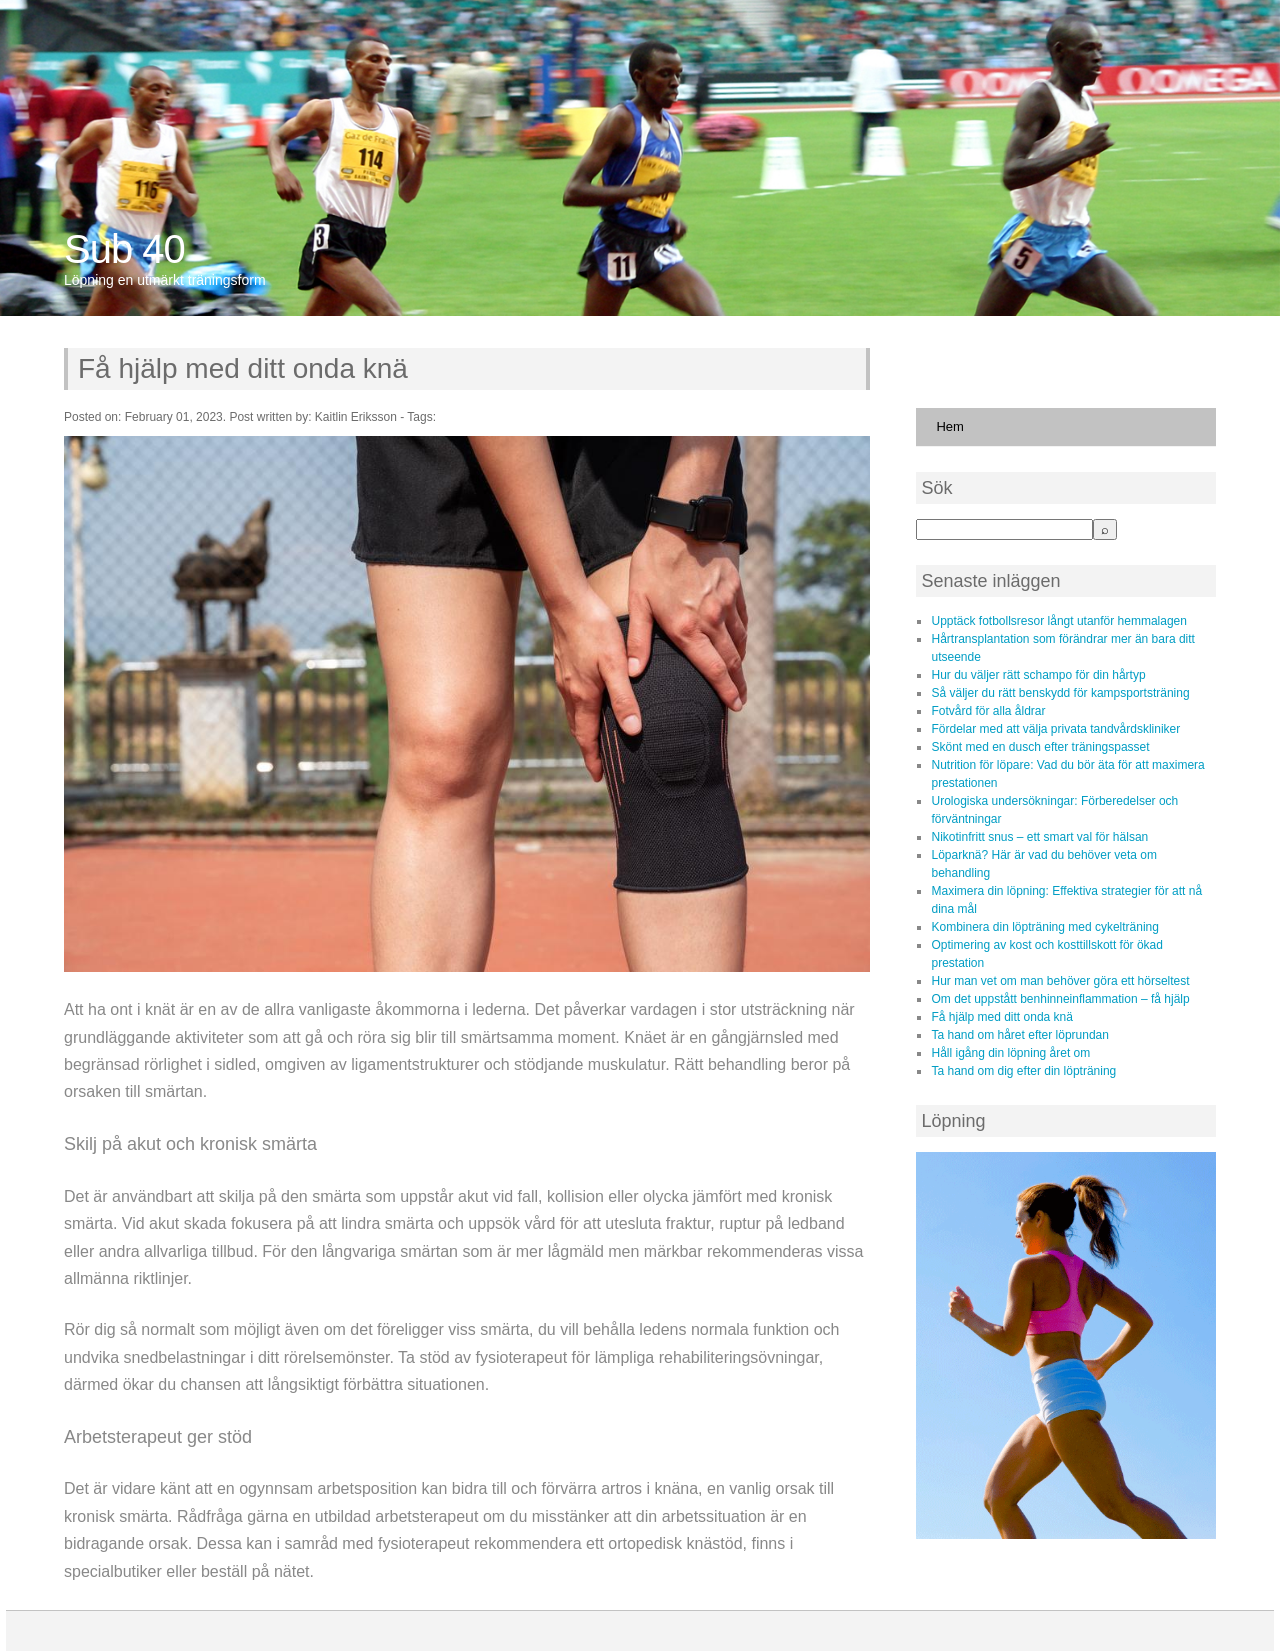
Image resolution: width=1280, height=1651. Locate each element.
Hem (949, 426)
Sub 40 (124, 249)
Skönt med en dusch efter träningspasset (1040, 747)
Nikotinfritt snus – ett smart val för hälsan (1039, 837)
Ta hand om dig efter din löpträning (1023, 1071)
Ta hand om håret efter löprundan (1019, 1035)
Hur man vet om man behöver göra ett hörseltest (1060, 981)
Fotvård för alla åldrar (988, 711)
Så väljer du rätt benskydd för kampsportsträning (1060, 693)
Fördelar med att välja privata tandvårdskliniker (1055, 729)
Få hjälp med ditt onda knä (243, 368)
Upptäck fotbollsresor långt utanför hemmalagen (1058, 621)
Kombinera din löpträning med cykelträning (1044, 927)
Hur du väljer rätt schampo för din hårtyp (1038, 675)
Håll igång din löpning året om (1010, 1053)
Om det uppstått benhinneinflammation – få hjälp (1060, 999)
